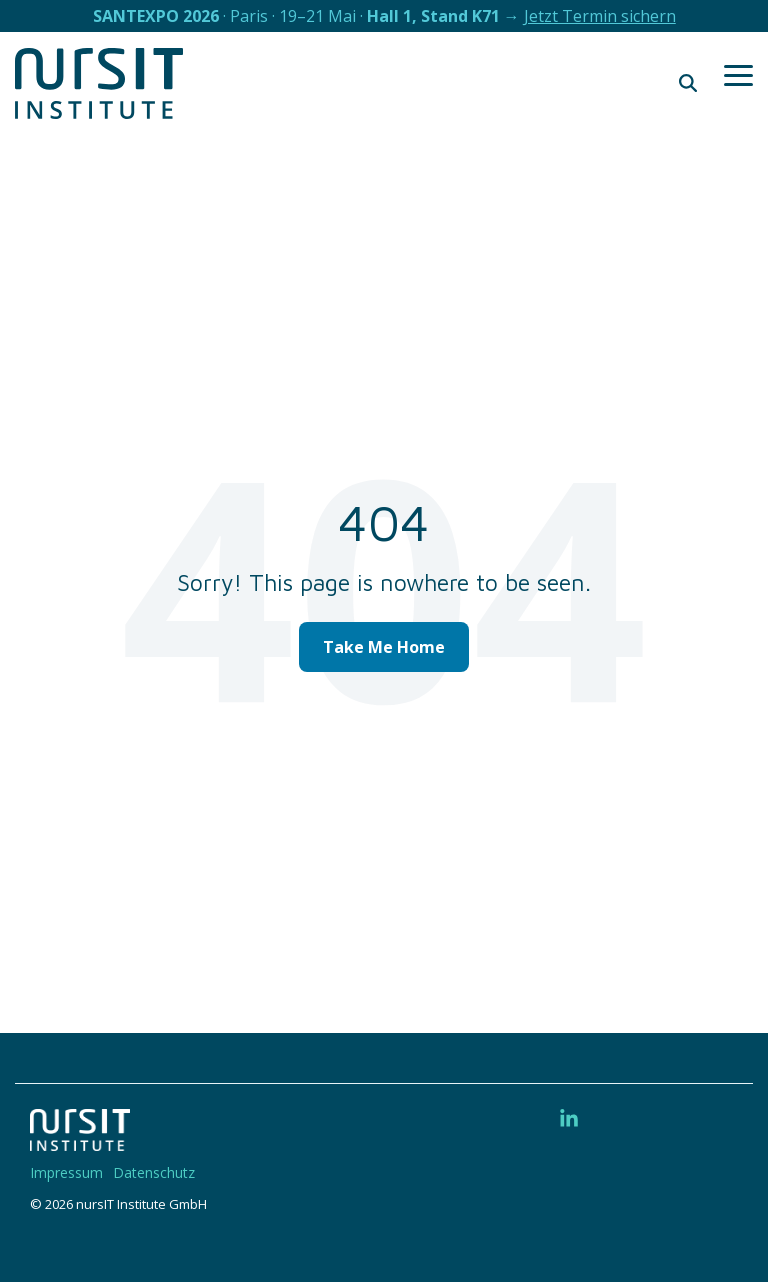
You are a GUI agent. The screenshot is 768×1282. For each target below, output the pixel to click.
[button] (738, 74)
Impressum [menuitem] (66, 1172)
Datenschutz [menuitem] (154, 1172)
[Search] (688, 83)
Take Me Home (384, 647)
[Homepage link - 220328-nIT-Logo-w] (80, 1140)
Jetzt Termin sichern (600, 16)
